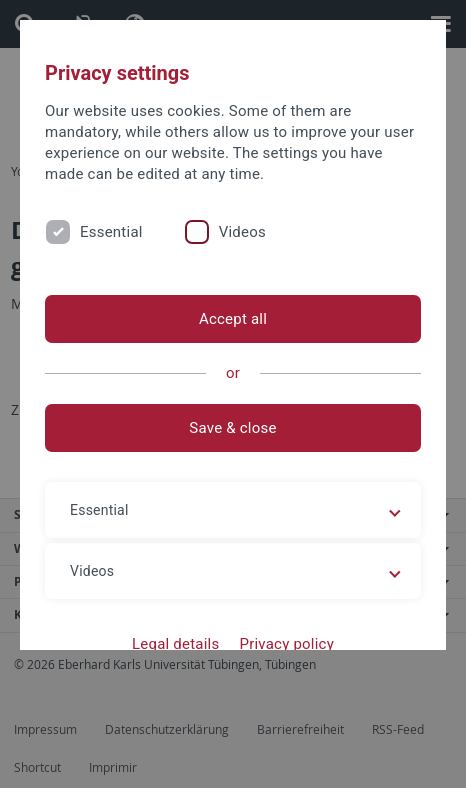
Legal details (175, 644)
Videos (242, 232)
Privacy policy (286, 644)
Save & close (232, 428)
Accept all (233, 319)
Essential (111, 232)
